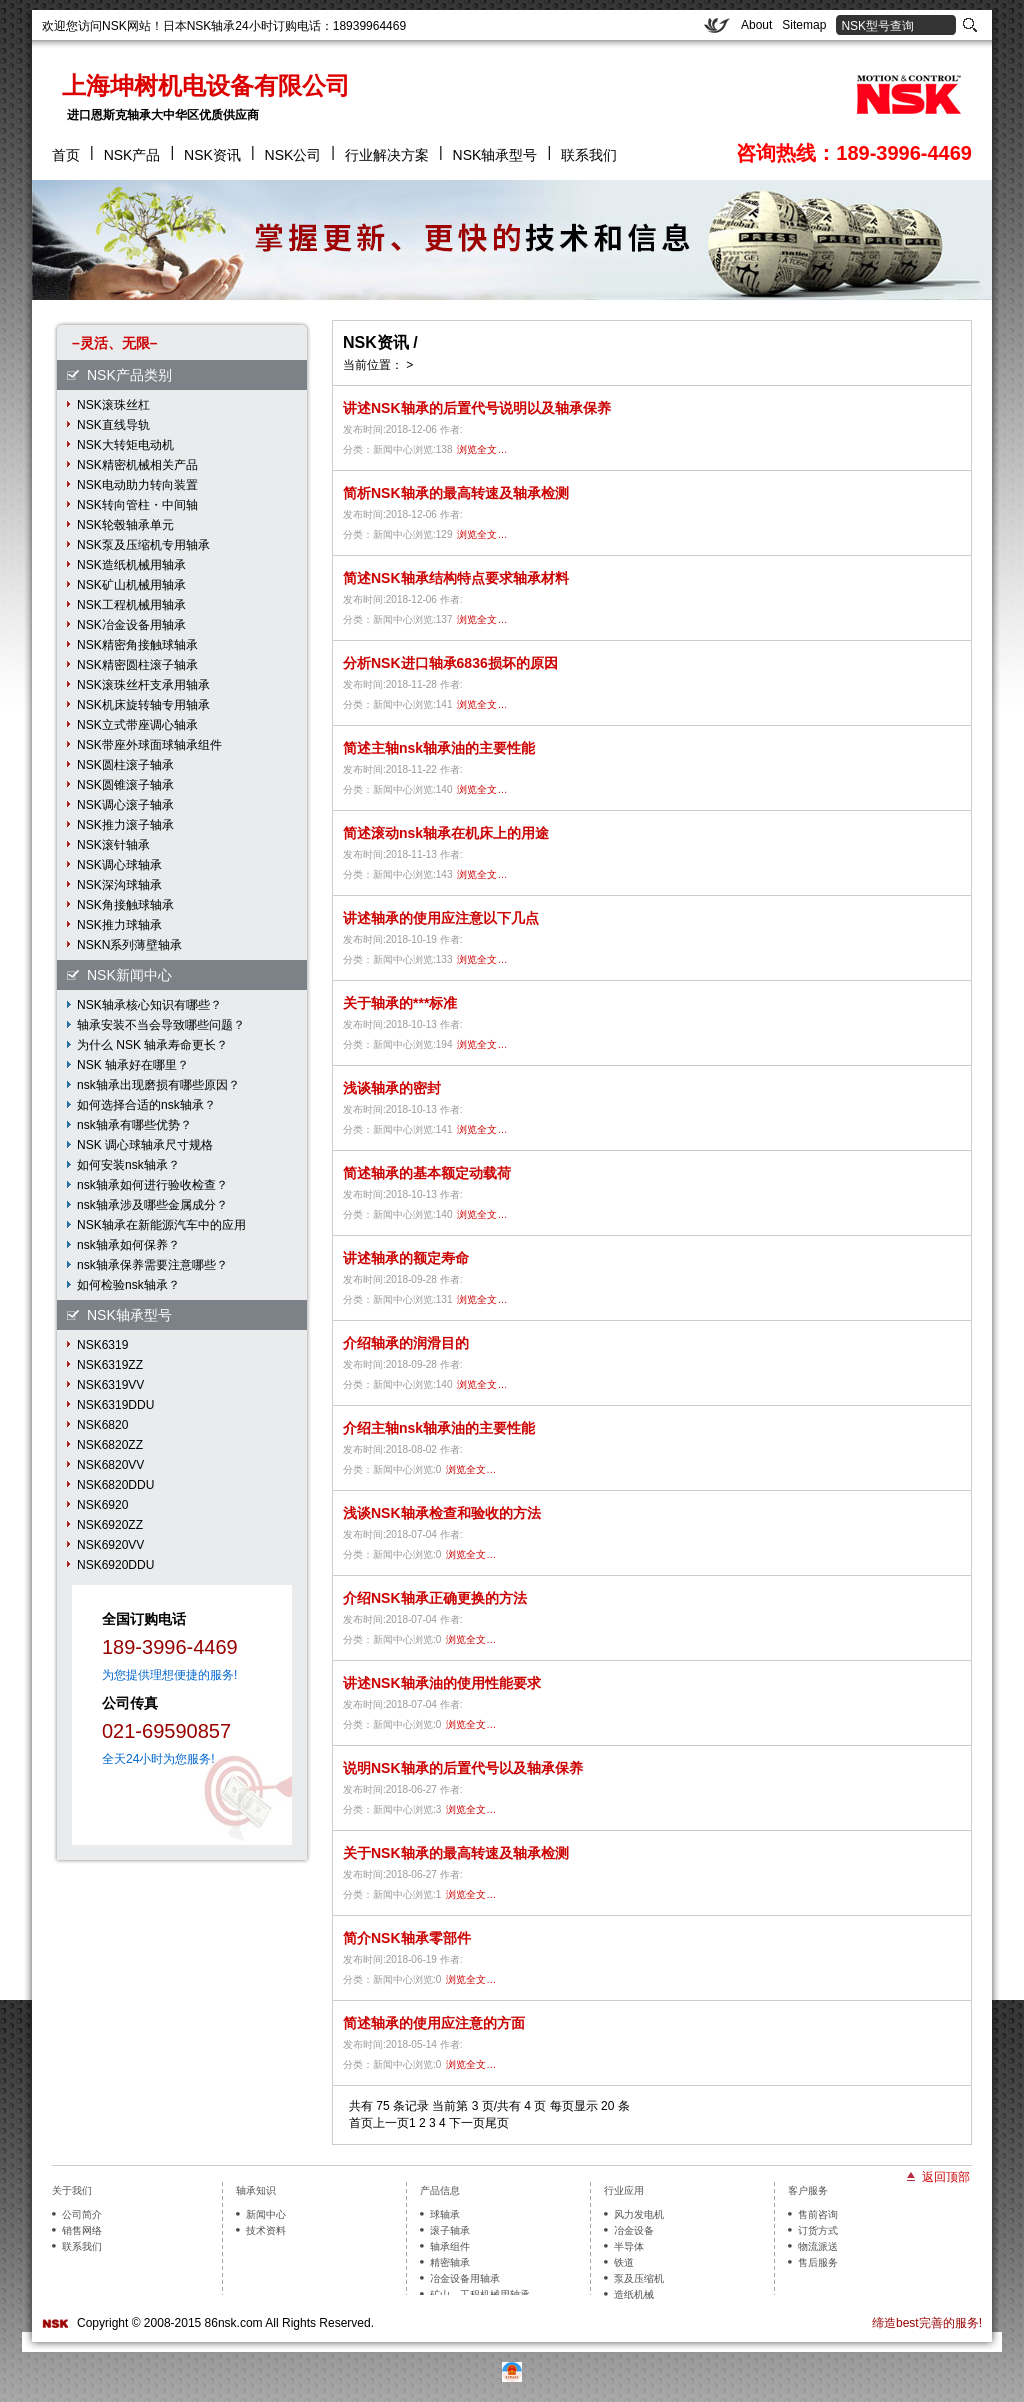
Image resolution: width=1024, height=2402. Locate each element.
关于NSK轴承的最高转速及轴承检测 (456, 1853)
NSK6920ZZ (110, 1525)
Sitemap (804, 25)
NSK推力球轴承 (119, 925)
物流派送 (818, 2246)
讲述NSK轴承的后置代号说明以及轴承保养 (477, 408)
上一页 (391, 2123)
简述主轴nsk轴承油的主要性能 (439, 748)
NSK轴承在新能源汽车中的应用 (161, 1225)
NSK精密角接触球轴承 (137, 645)
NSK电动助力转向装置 (137, 485)
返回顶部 (946, 2176)
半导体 (629, 2246)
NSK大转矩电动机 (125, 445)
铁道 (624, 2262)
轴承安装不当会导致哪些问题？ (161, 1025)
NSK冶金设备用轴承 (131, 625)
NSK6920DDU (115, 1565)
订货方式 (818, 2230)
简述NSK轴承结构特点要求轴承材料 (456, 578)
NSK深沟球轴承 (119, 885)
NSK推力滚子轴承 (125, 825)
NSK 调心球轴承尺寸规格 (145, 1145)
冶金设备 (634, 2230)
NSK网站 (126, 26)
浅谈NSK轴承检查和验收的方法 (442, 1513)
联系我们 (589, 155)
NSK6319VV (110, 1385)
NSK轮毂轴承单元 (125, 525)
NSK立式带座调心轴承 (137, 725)
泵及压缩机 (639, 2278)
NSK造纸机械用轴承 (131, 565)
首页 (66, 155)
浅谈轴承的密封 (392, 1088)
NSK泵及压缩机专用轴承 (143, 545)
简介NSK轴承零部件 (407, 1938)
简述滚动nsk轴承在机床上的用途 (446, 833)
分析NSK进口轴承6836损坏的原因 (450, 663)
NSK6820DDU (115, 1485)
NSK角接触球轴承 (125, 905)
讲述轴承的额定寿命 (406, 1258)
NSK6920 (102, 1505)
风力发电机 (639, 2214)
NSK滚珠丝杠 (113, 405)
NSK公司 (293, 155)
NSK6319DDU (115, 1405)
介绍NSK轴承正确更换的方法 (435, 1598)
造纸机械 (634, 2294)
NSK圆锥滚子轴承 (125, 785)
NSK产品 (132, 155)
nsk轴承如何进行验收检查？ (152, 1185)
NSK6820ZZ (110, 1445)
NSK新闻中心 (129, 975)
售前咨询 (818, 2214)
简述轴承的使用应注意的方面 (434, 2023)
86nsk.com (234, 2323)
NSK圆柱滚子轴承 (125, 765)
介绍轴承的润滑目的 (406, 1343)
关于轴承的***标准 (400, 1003)
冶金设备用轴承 (465, 2278)
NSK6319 (102, 1345)
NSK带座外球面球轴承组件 (149, 745)
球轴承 (445, 2214)
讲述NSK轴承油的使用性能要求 (442, 1683)
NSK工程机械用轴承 (131, 605)
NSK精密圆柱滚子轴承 (137, 665)
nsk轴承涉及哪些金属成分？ (152, 1205)
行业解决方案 (387, 155)
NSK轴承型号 (495, 155)
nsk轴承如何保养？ (128, 1245)
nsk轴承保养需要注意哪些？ (152, 1265)
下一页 (467, 2123)
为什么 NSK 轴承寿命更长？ (152, 1045)
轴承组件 (450, 2246)
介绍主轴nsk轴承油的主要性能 (439, 1428)
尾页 (497, 2123)
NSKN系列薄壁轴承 (129, 945)
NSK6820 (102, 1425)
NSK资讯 (212, 155)
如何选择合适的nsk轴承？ (146, 1105)
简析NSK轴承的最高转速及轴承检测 (456, 493)
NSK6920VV (110, 1545)
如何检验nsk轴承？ (128, 1285)
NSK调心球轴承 (119, 865)
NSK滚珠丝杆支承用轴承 (143, 685)
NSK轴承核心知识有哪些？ (149, 1005)
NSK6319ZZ (110, 1365)
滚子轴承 (450, 2230)
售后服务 (818, 2262)
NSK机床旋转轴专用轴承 (143, 705)
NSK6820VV (110, 1465)
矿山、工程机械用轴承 (480, 2294)
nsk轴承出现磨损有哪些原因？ (158, 1085)
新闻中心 (266, 2214)
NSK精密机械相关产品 (137, 465)
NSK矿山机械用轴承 (131, 585)
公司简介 (82, 2214)
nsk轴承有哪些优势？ (134, 1125)
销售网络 (82, 2230)
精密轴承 (450, 2262)
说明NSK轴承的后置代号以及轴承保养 (463, 1768)
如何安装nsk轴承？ (128, 1165)
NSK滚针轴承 (113, 845)
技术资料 (266, 2230)
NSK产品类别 (129, 375)
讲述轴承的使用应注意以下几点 (441, 918)
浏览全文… (482, 449)
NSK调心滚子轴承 (125, 805)
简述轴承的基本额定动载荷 (427, 1173)
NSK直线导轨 (113, 425)
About (756, 25)
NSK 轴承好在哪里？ (133, 1065)
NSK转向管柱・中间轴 (137, 505)
